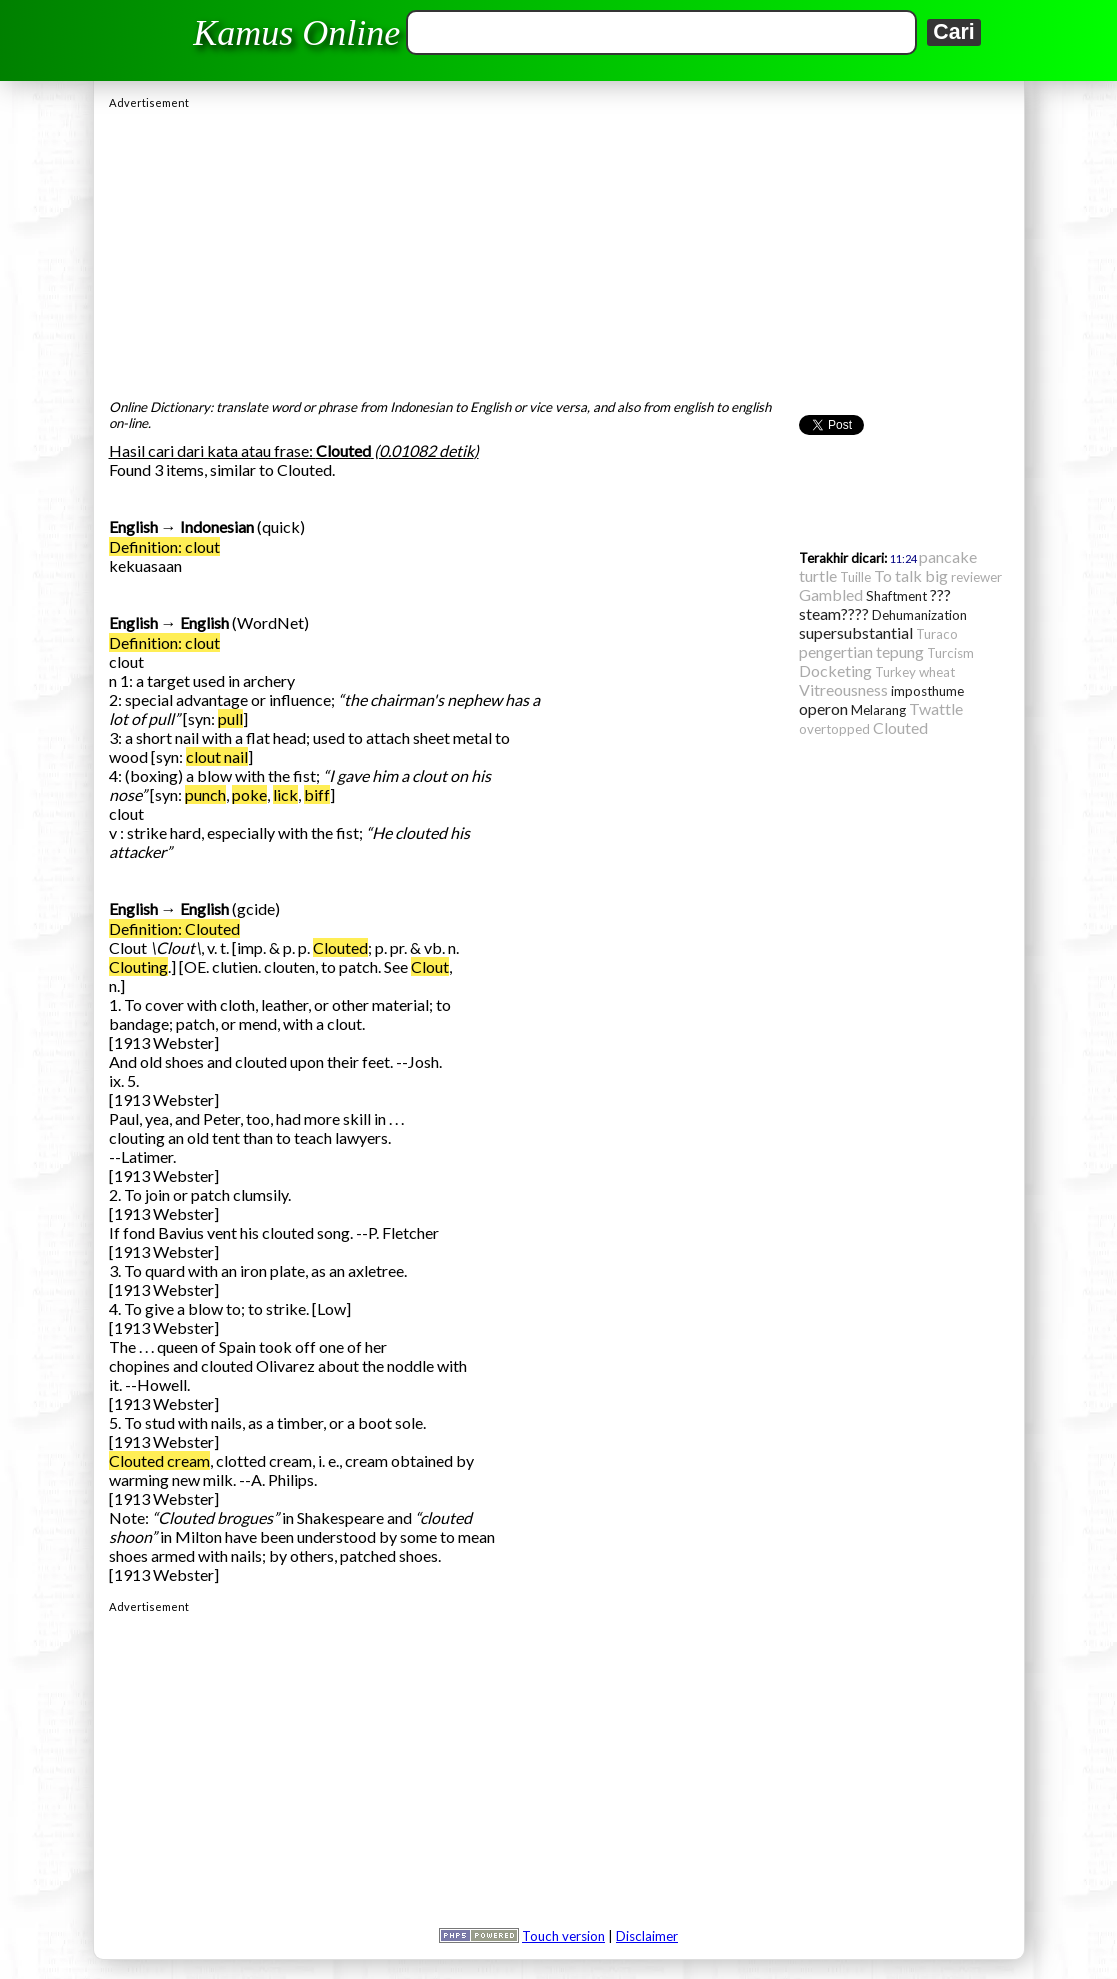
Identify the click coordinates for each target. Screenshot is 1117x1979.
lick (285, 794)
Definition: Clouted (174, 928)
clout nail (217, 756)
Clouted (340, 947)
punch (205, 794)
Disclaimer (647, 1936)
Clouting (138, 966)
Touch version (563, 1936)
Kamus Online (296, 33)
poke (249, 794)
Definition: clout (164, 546)
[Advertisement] (559, 249)
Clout (430, 966)
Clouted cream (159, 1460)
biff (317, 794)
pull (230, 718)
